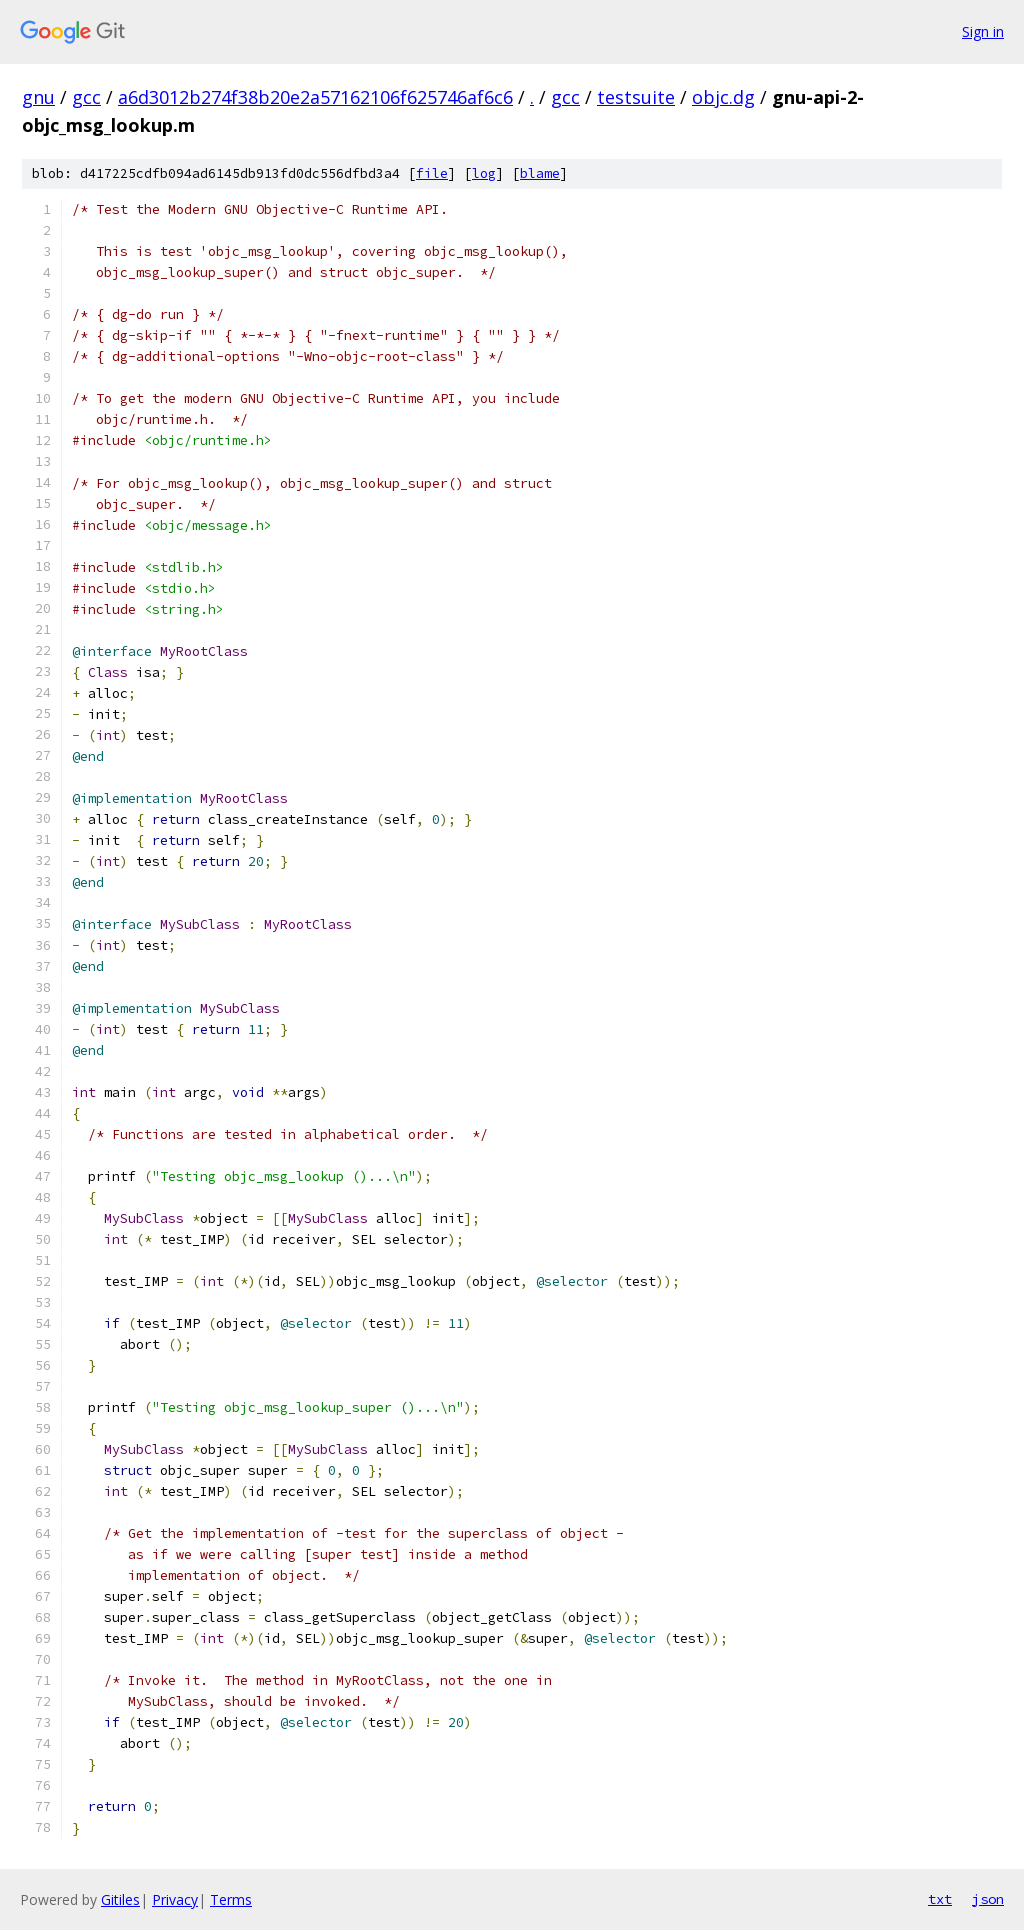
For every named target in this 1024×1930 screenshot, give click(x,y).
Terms (231, 1899)
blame (540, 173)
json (988, 1899)
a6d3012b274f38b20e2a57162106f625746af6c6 (315, 97)
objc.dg (723, 97)
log (484, 173)
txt (940, 1899)
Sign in (983, 31)
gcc (86, 97)
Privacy (175, 1899)
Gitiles (120, 1899)
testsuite (636, 97)
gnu (38, 97)
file (432, 173)
